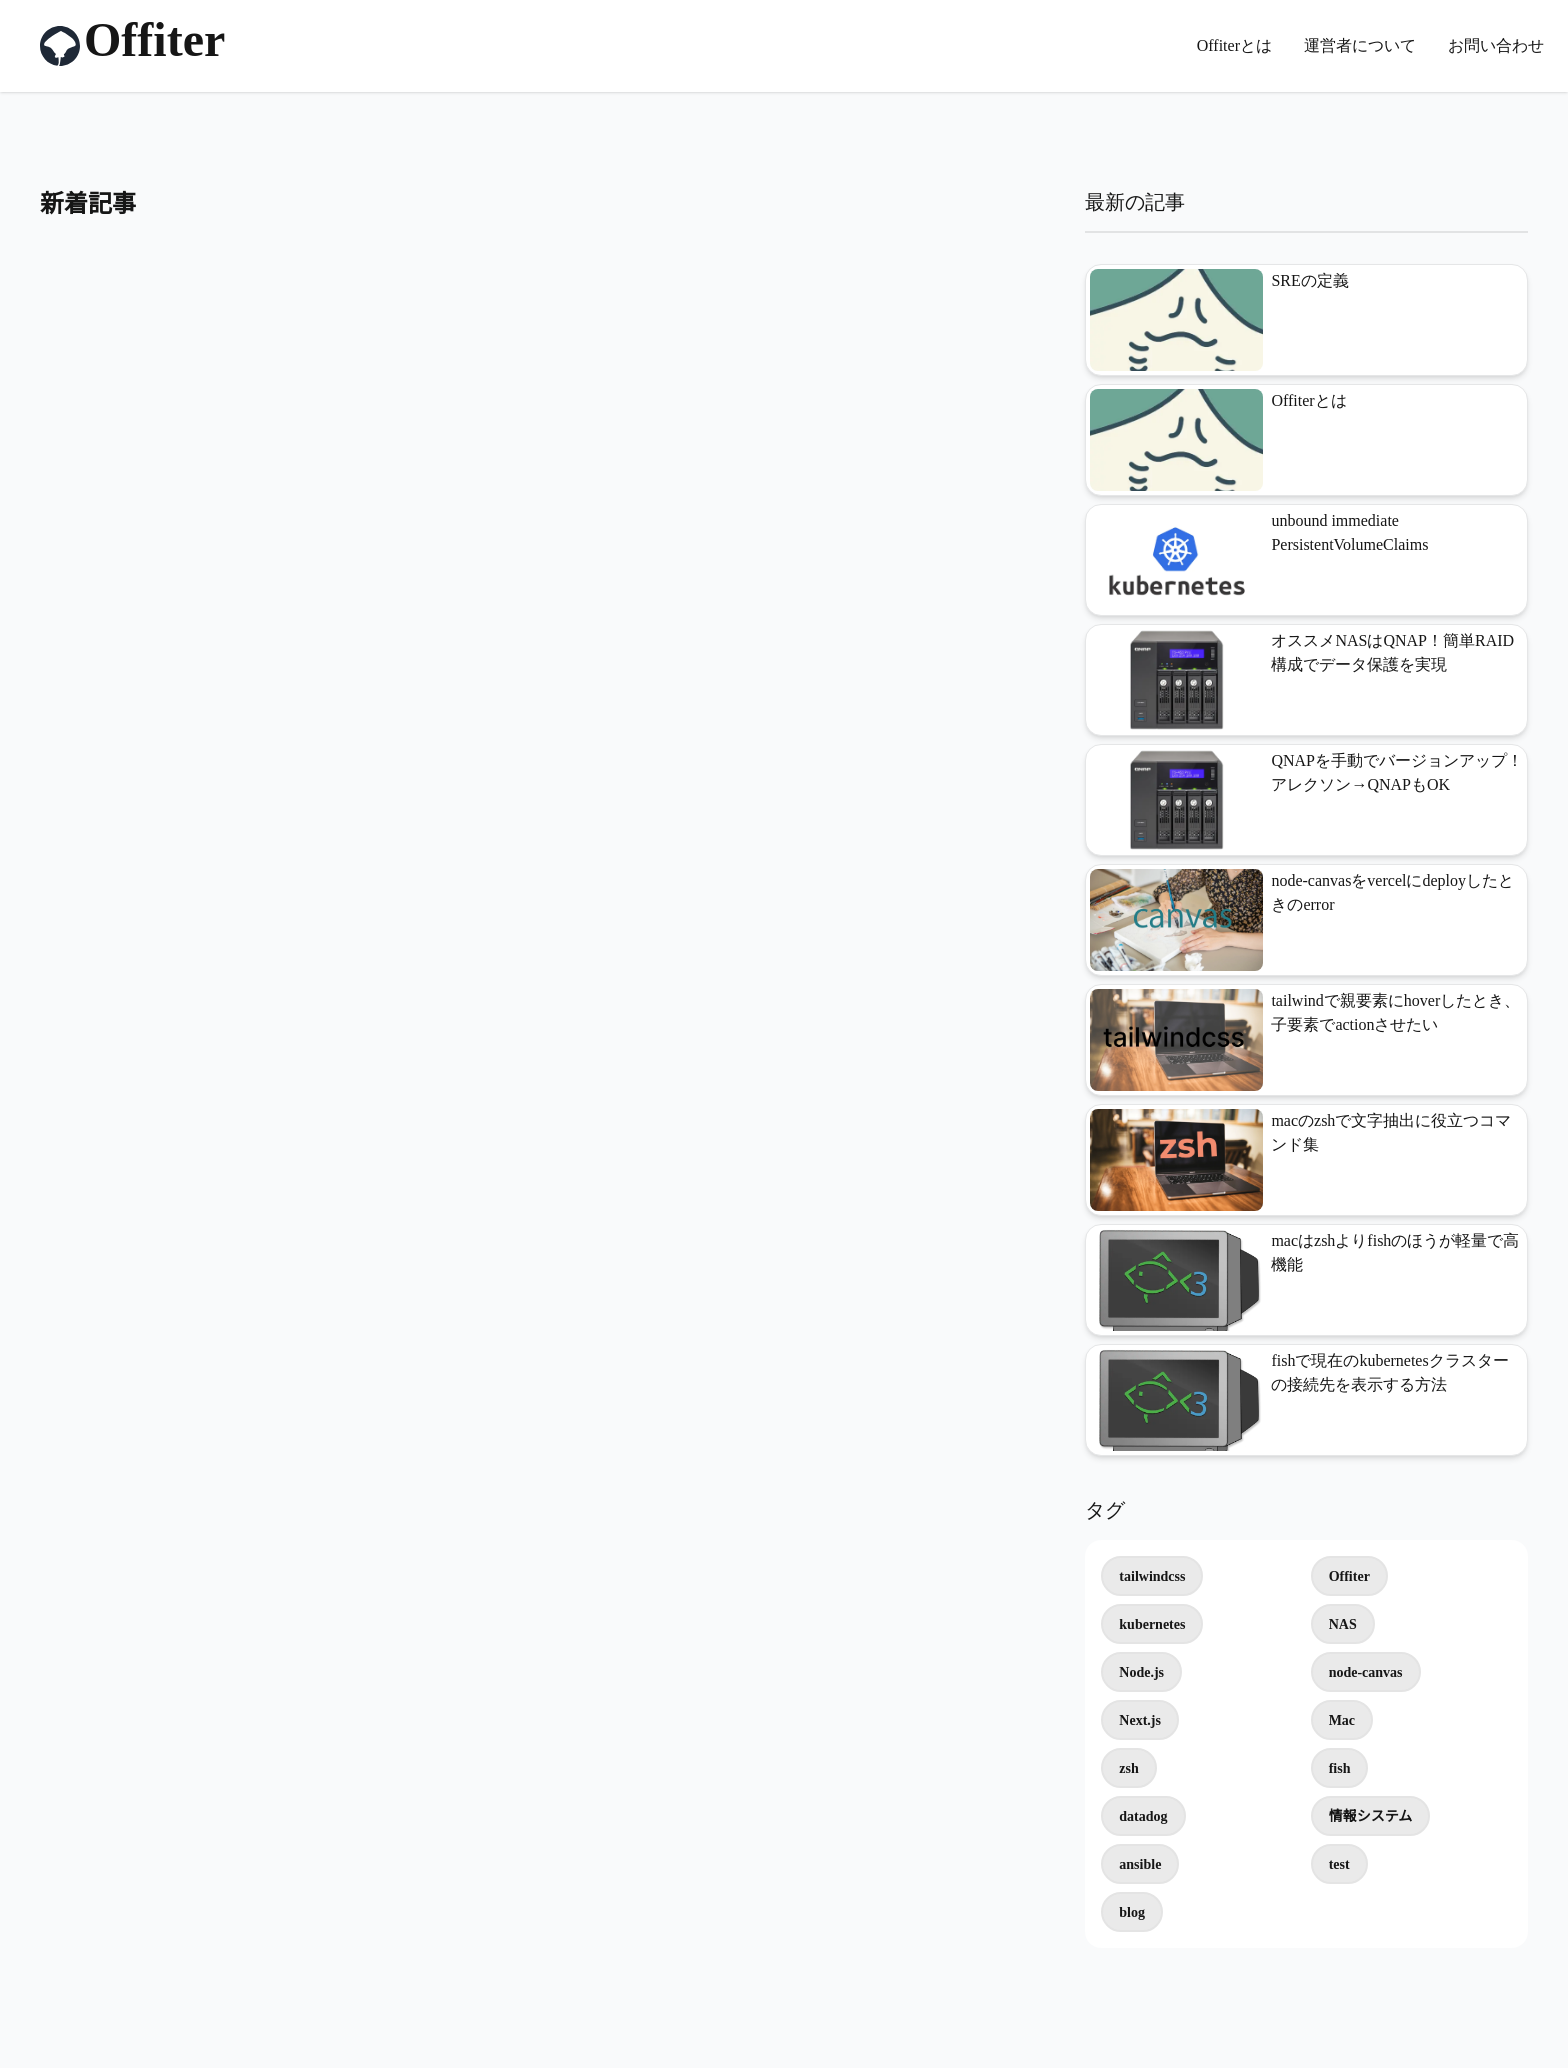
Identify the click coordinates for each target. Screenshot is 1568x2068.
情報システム (1371, 1816)
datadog (1143, 1816)
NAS (1343, 1624)
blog (1132, 1912)
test (1339, 1864)
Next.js (1140, 1720)
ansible (1140, 1864)
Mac (1342, 1720)
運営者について (1360, 45)
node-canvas (1366, 1672)
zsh (1128, 1768)
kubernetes (1152, 1624)
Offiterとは (1234, 45)
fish (1340, 1768)
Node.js (1141, 1672)
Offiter (1349, 1576)
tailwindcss (1152, 1576)
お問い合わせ (1496, 45)
